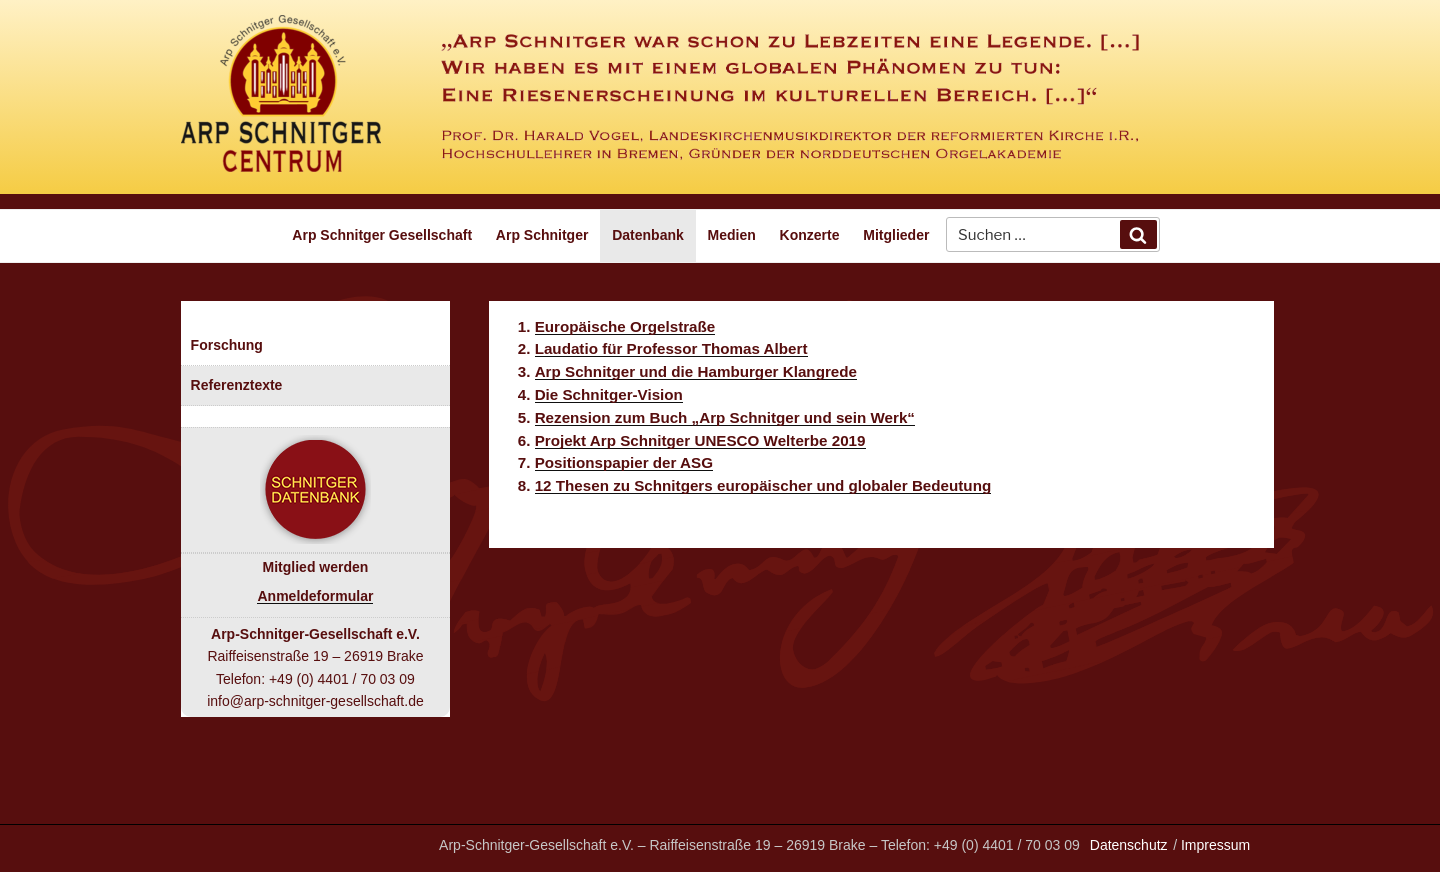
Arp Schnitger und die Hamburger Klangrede (696, 371)
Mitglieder (896, 235)
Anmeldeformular (315, 596)
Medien (732, 235)
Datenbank (648, 235)
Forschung (227, 345)
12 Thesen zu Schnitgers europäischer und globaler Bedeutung (763, 485)
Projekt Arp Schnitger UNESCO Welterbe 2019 (700, 440)
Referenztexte (237, 385)
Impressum (1215, 845)
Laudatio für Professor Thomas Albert (671, 348)
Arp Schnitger (542, 235)
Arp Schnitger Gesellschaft (382, 235)
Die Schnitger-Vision (609, 394)
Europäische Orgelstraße (625, 326)
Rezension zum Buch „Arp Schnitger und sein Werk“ (725, 417)
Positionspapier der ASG (624, 462)
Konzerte (810, 235)
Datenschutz (1129, 845)
